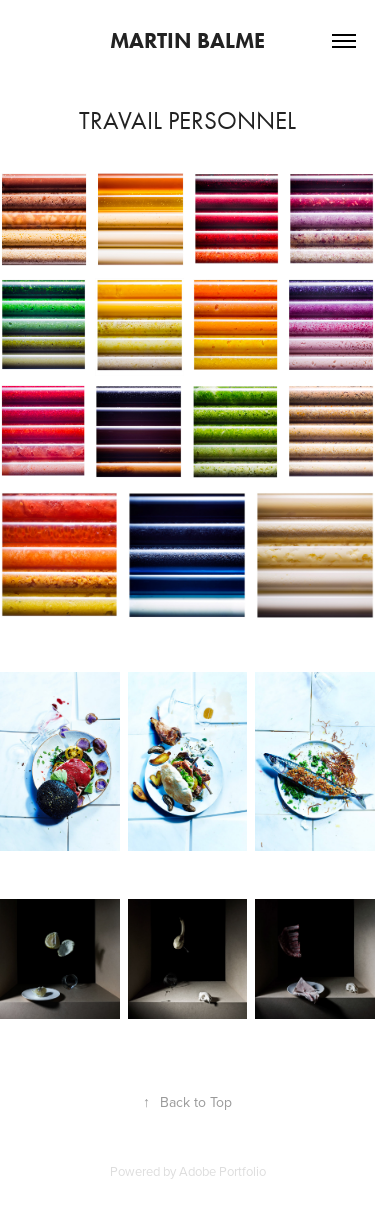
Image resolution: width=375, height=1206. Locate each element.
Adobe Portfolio (222, 1171)
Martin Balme (187, 40)
